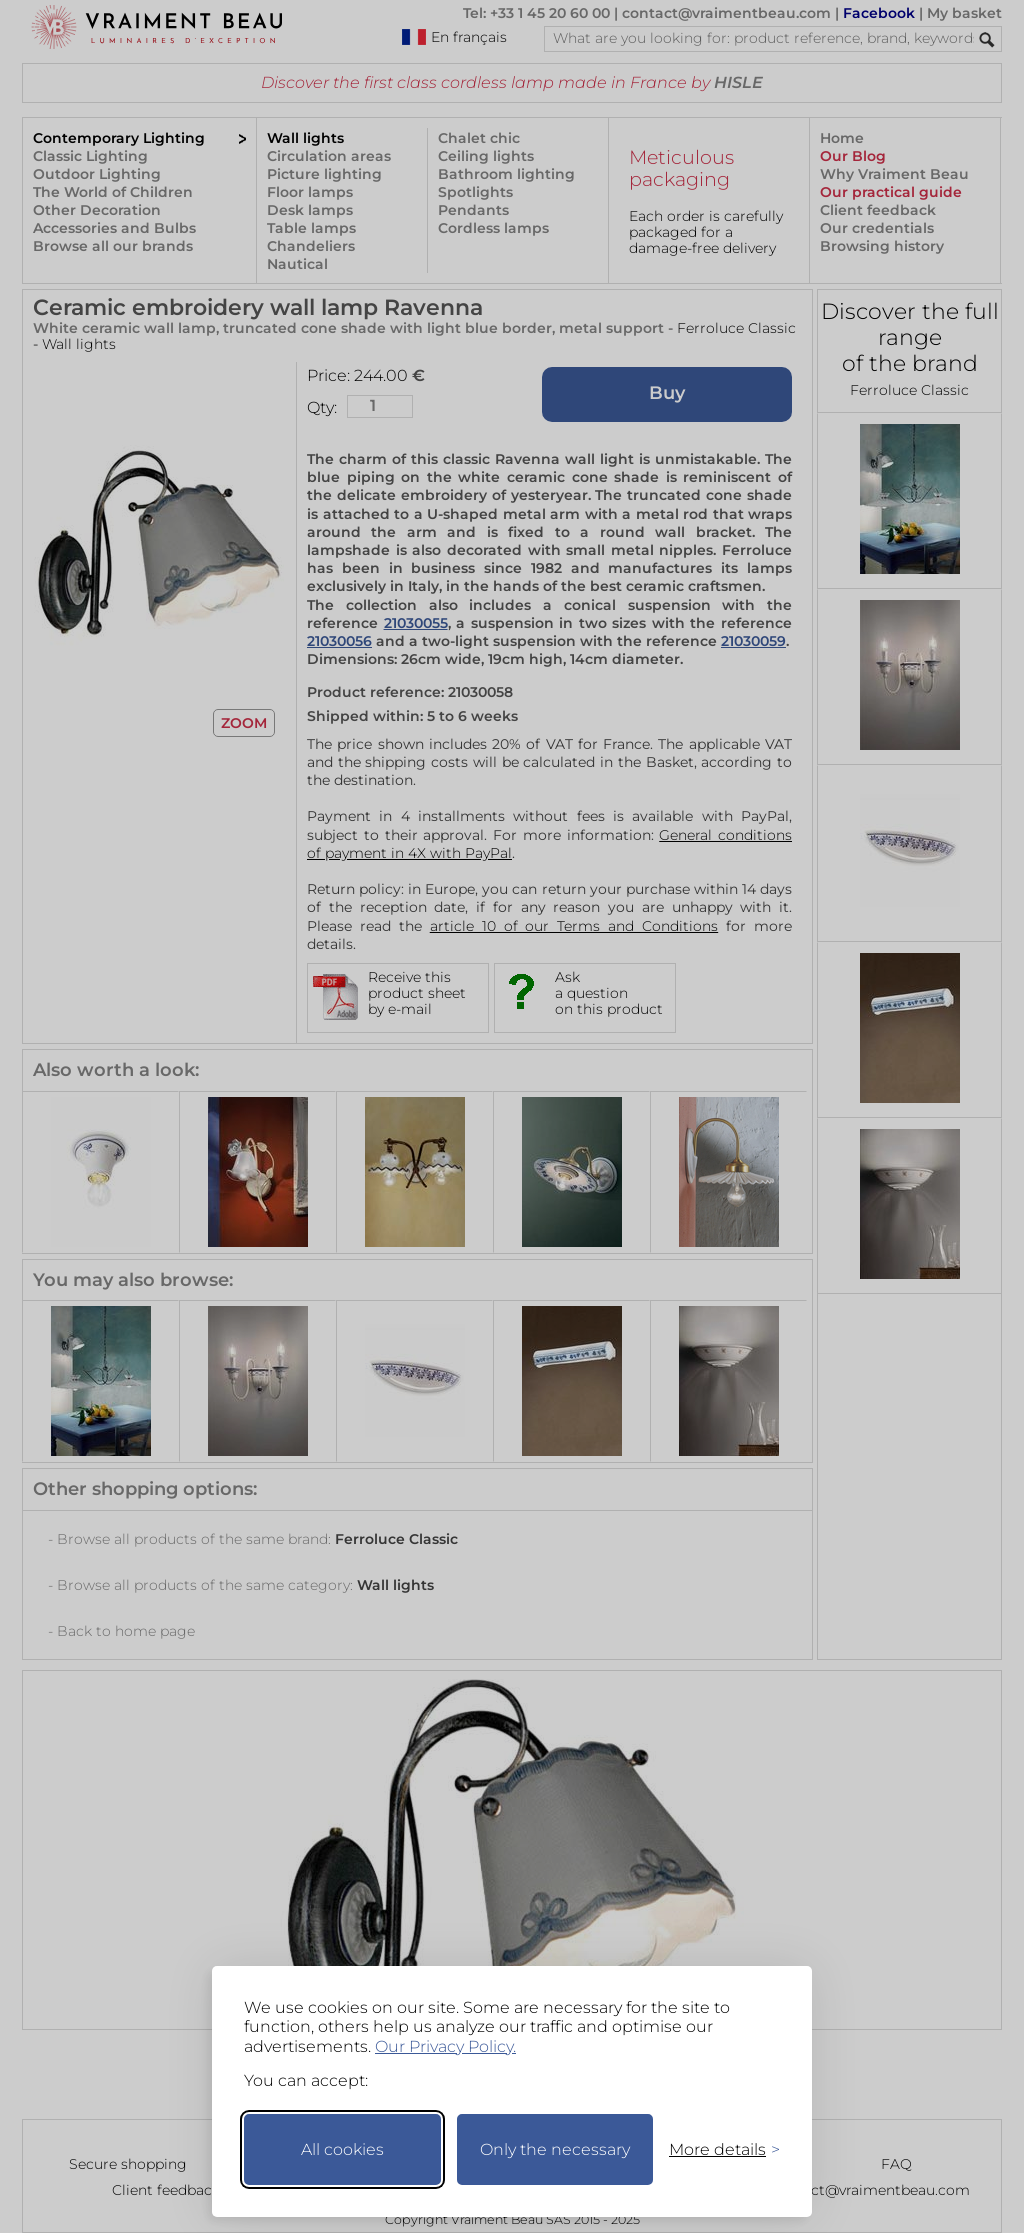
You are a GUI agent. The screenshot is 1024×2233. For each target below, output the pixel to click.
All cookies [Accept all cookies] (342, 2149)
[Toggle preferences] (716, 2149)
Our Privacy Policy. (445, 2046)
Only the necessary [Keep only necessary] (555, 2149)
